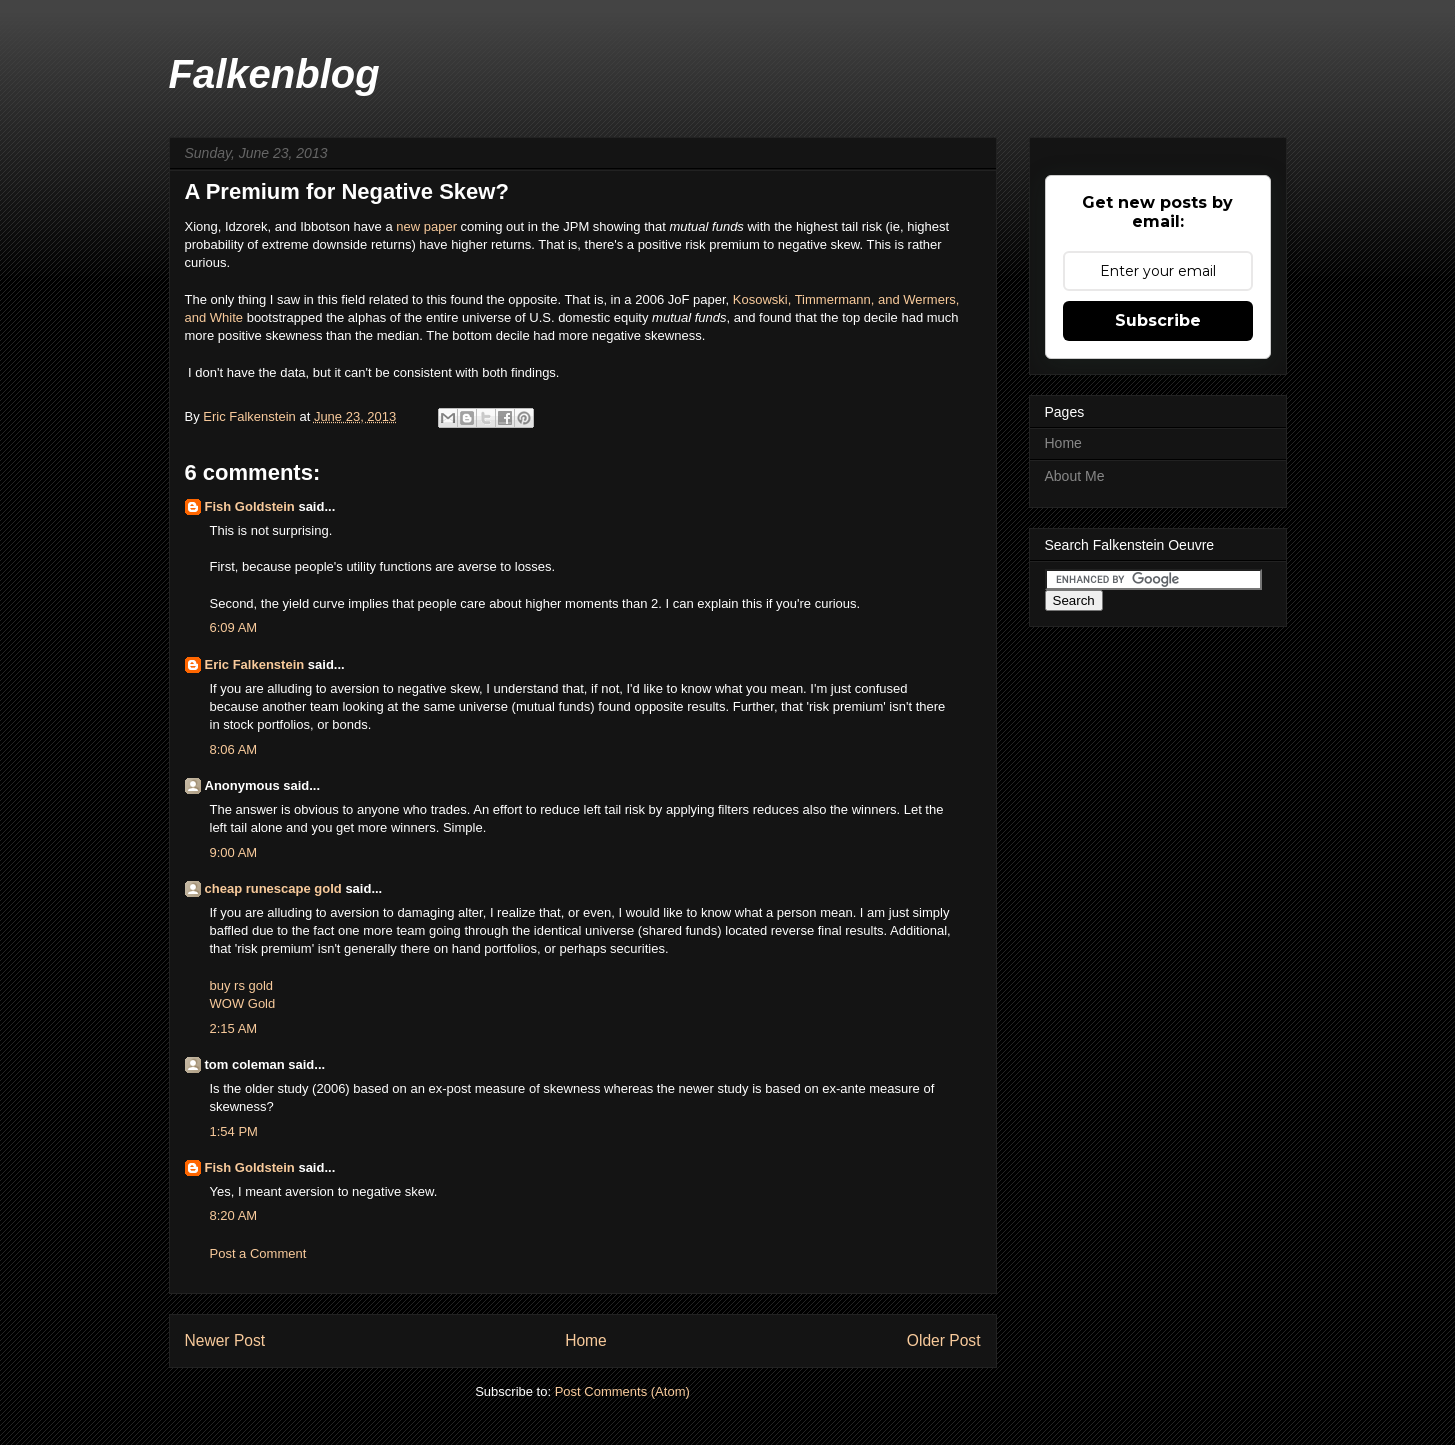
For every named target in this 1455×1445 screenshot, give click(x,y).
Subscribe (1158, 320)
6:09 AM (234, 627)
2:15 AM (234, 1028)
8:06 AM (234, 749)
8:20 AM (234, 1215)
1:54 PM (234, 1131)
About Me (1075, 476)
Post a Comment (258, 1253)
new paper (426, 226)
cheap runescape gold (273, 888)
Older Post (944, 1340)
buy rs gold (242, 985)
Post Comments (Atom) (622, 1391)
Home (586, 1340)
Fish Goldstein (250, 506)
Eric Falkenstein (255, 664)
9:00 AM (234, 852)
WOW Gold (243, 1003)
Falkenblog (274, 74)
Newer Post (225, 1340)
